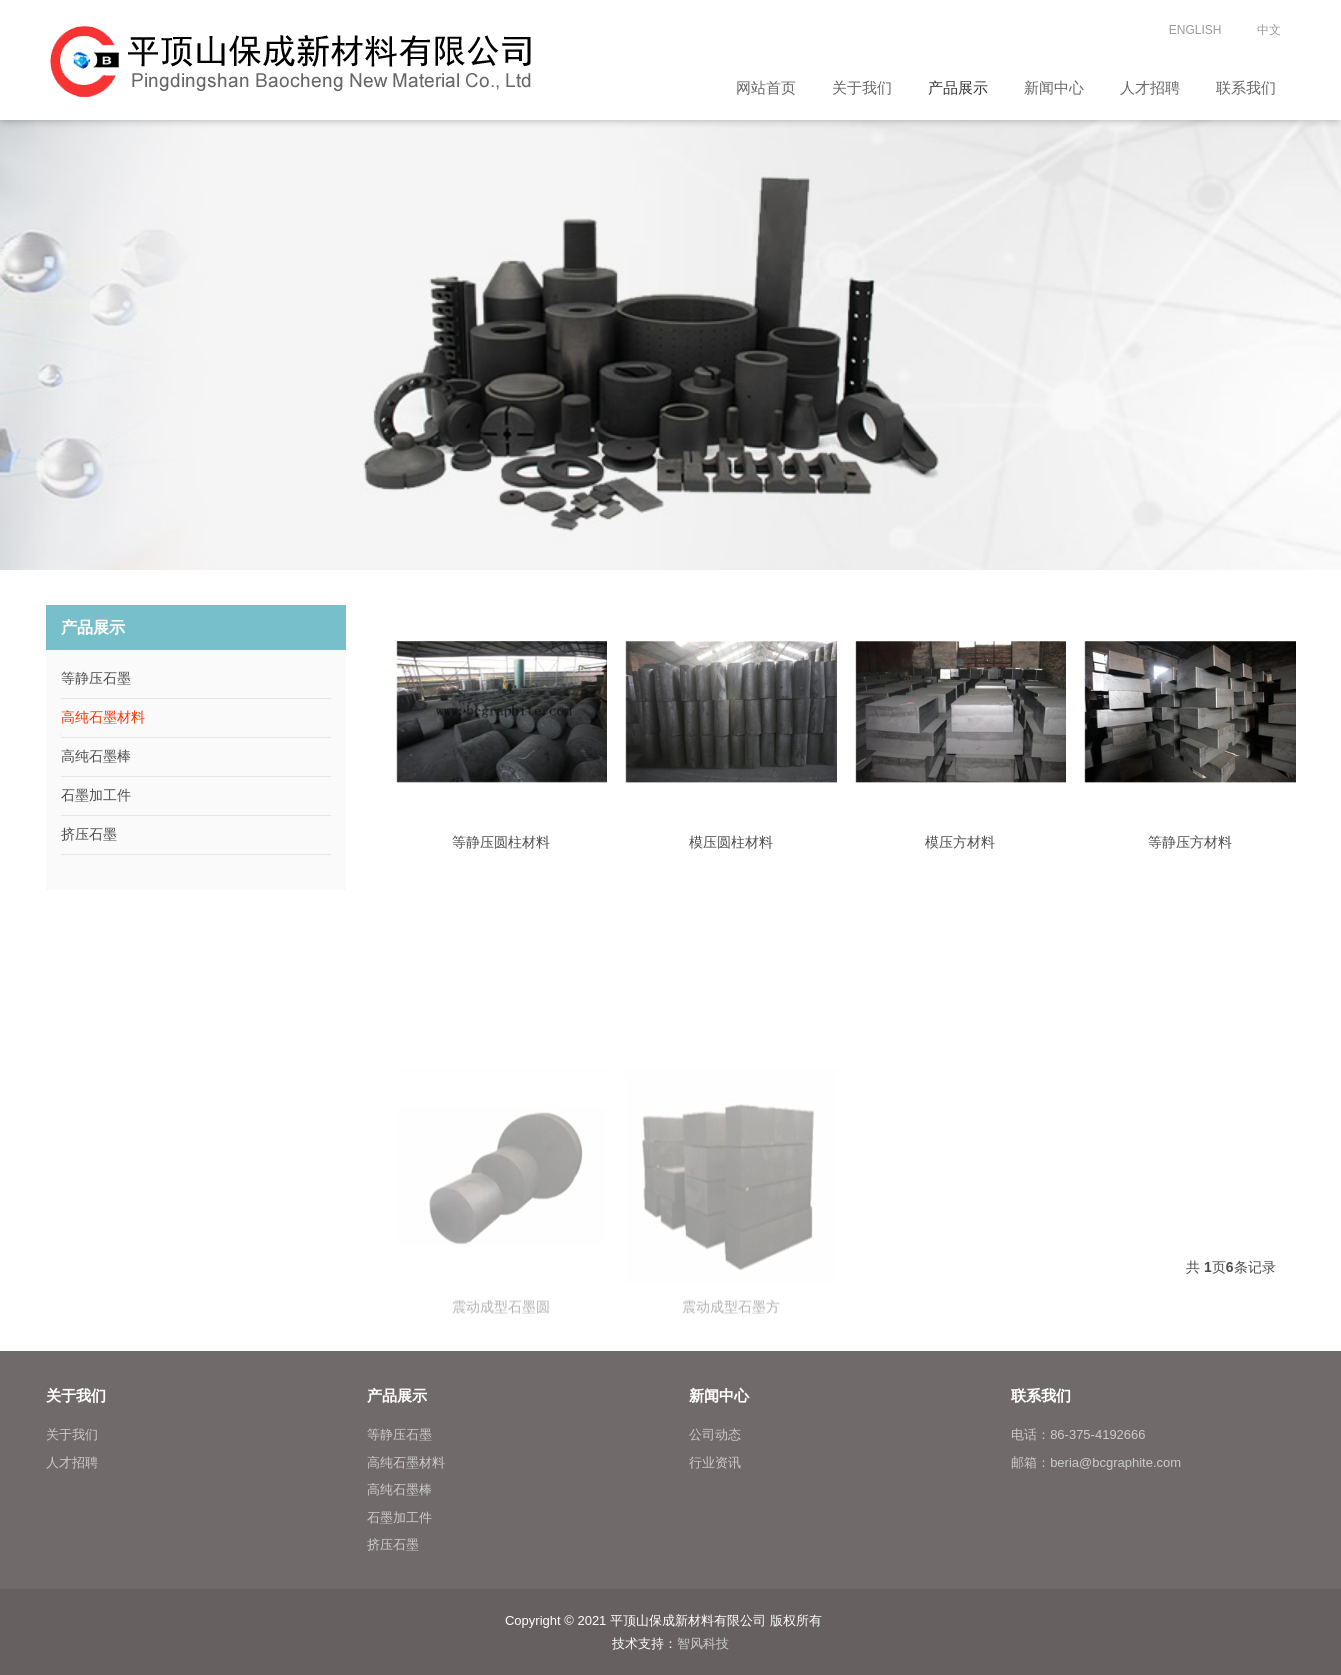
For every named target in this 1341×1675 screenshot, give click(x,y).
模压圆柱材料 (731, 842)
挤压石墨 (89, 834)
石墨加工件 (96, 795)
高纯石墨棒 (96, 756)
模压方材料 (960, 842)
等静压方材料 (1190, 842)
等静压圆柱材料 (501, 842)
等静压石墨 (96, 678)
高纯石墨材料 (103, 717)
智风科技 (703, 1643)
